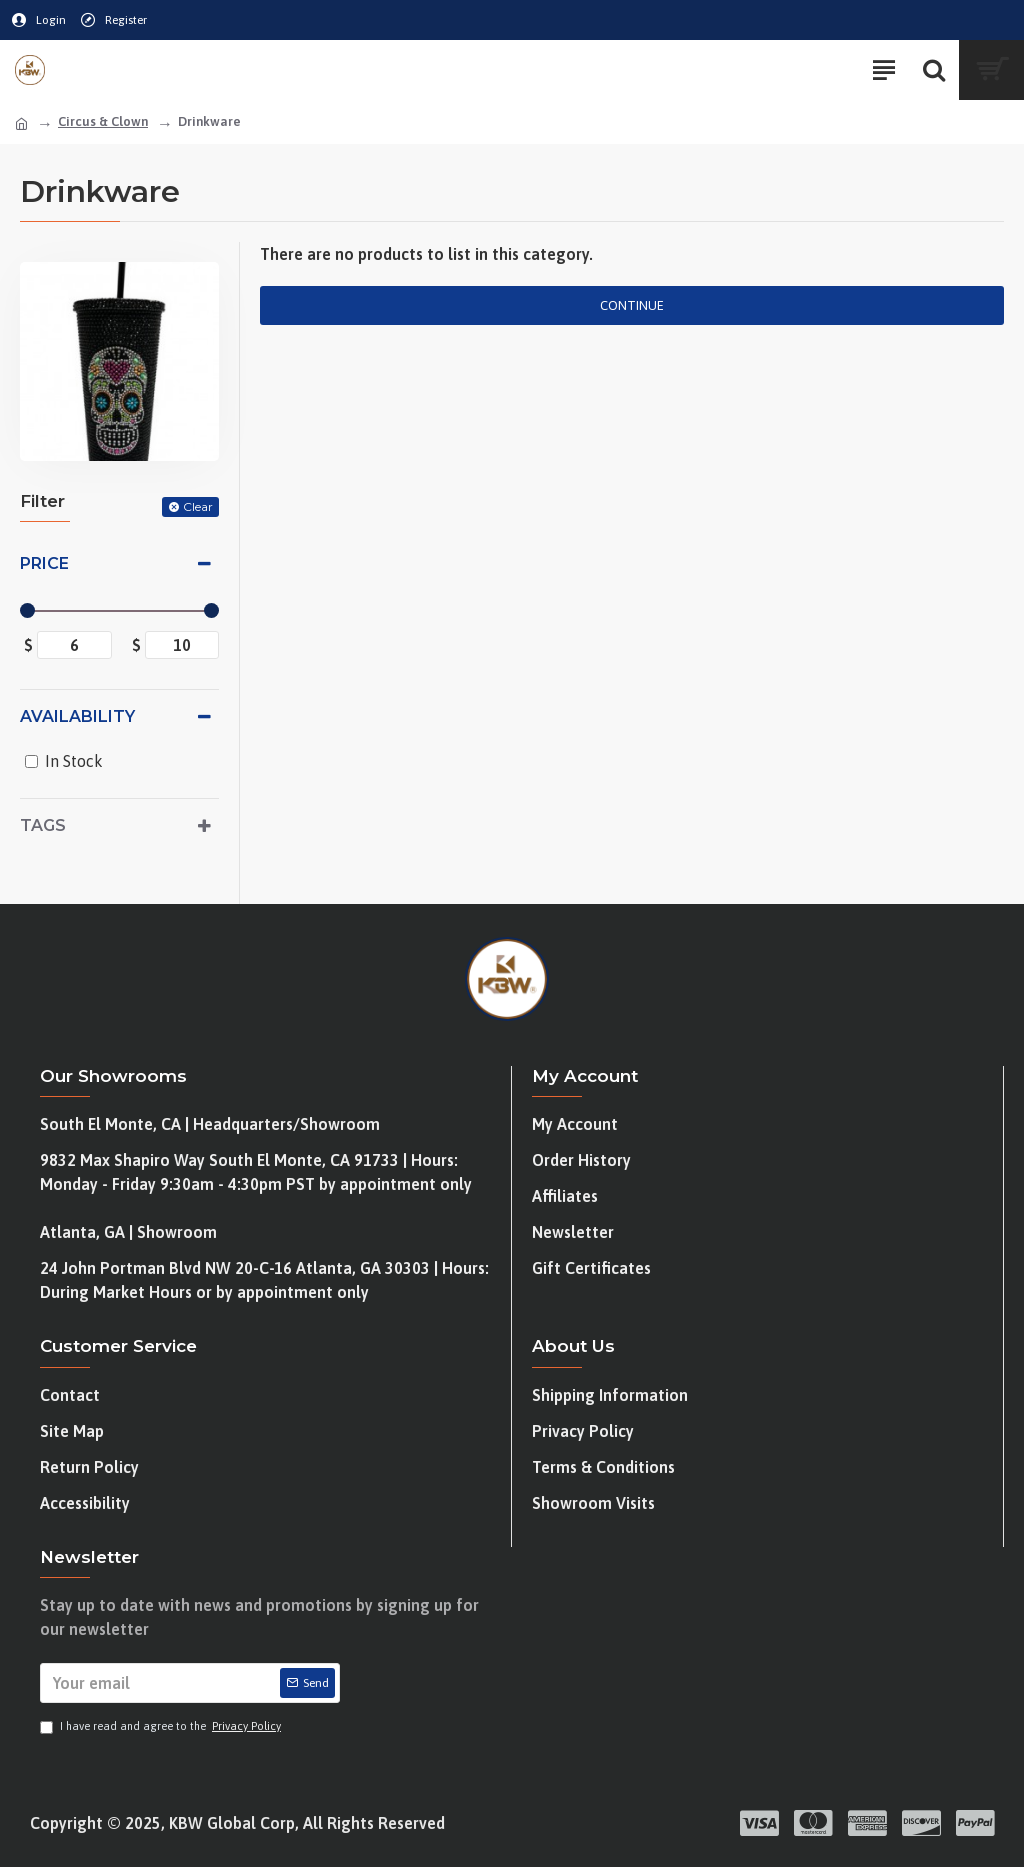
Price (44, 563)
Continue (632, 305)
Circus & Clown (103, 121)
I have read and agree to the (162, 1726)
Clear (198, 506)
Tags (43, 825)
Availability (77, 716)
